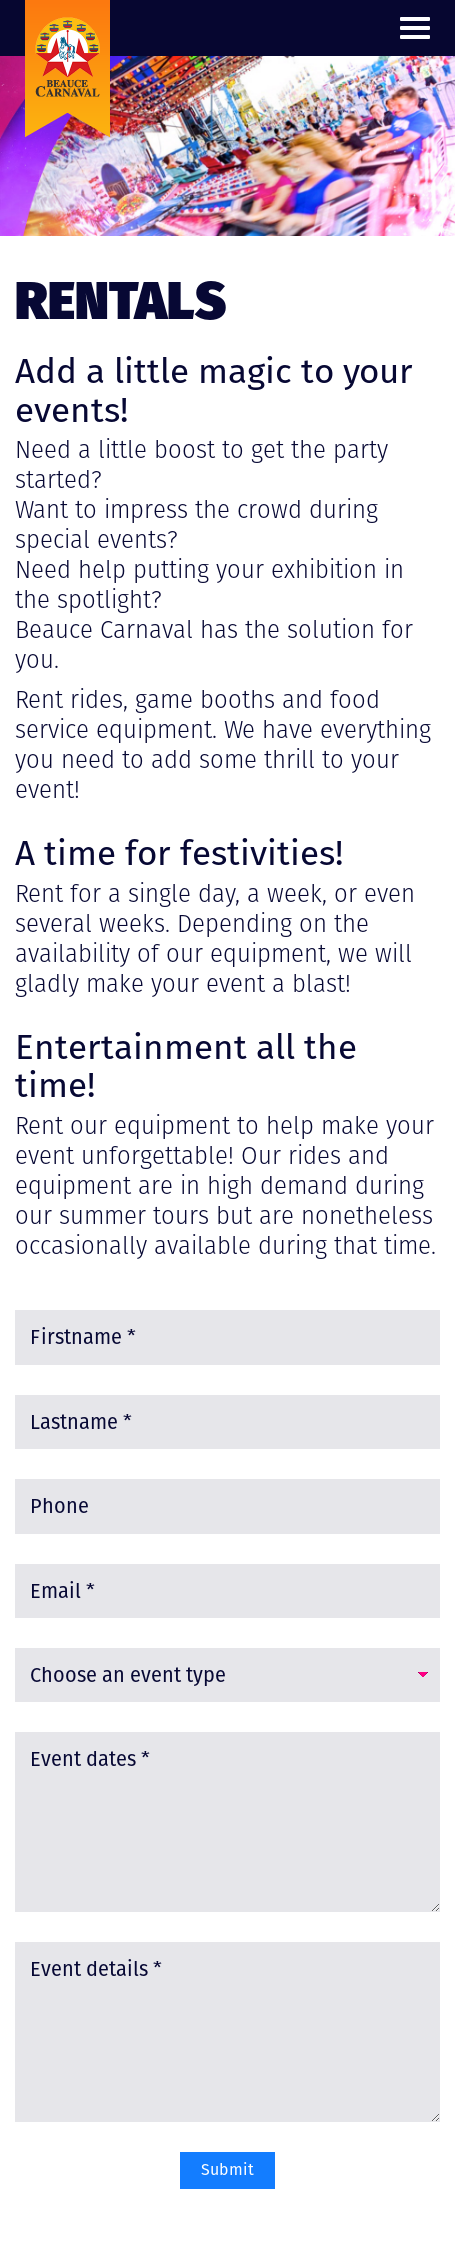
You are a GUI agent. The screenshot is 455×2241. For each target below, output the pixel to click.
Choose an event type (128, 1675)
